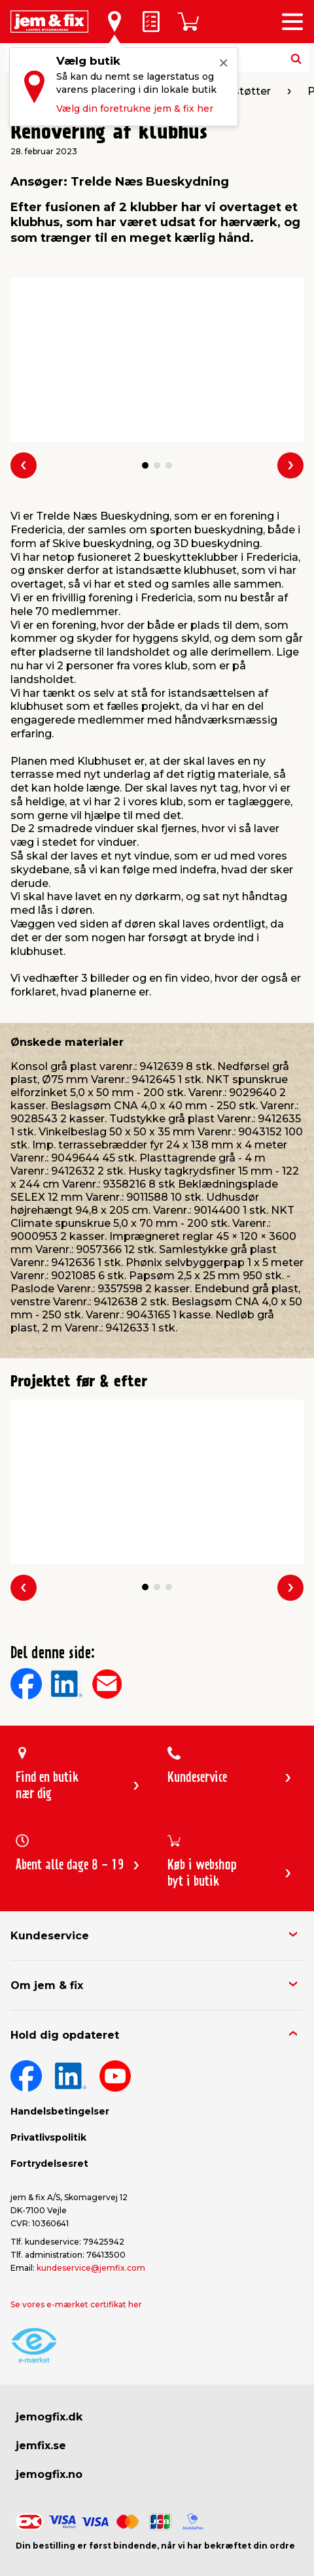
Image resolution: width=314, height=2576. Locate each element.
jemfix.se (41, 2445)
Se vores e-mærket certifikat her (76, 2304)
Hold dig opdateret (64, 2035)
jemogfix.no (49, 2474)
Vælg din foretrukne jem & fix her (134, 108)
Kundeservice (49, 1936)
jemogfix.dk (49, 2417)
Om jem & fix (46, 1985)
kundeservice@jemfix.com (91, 2268)
